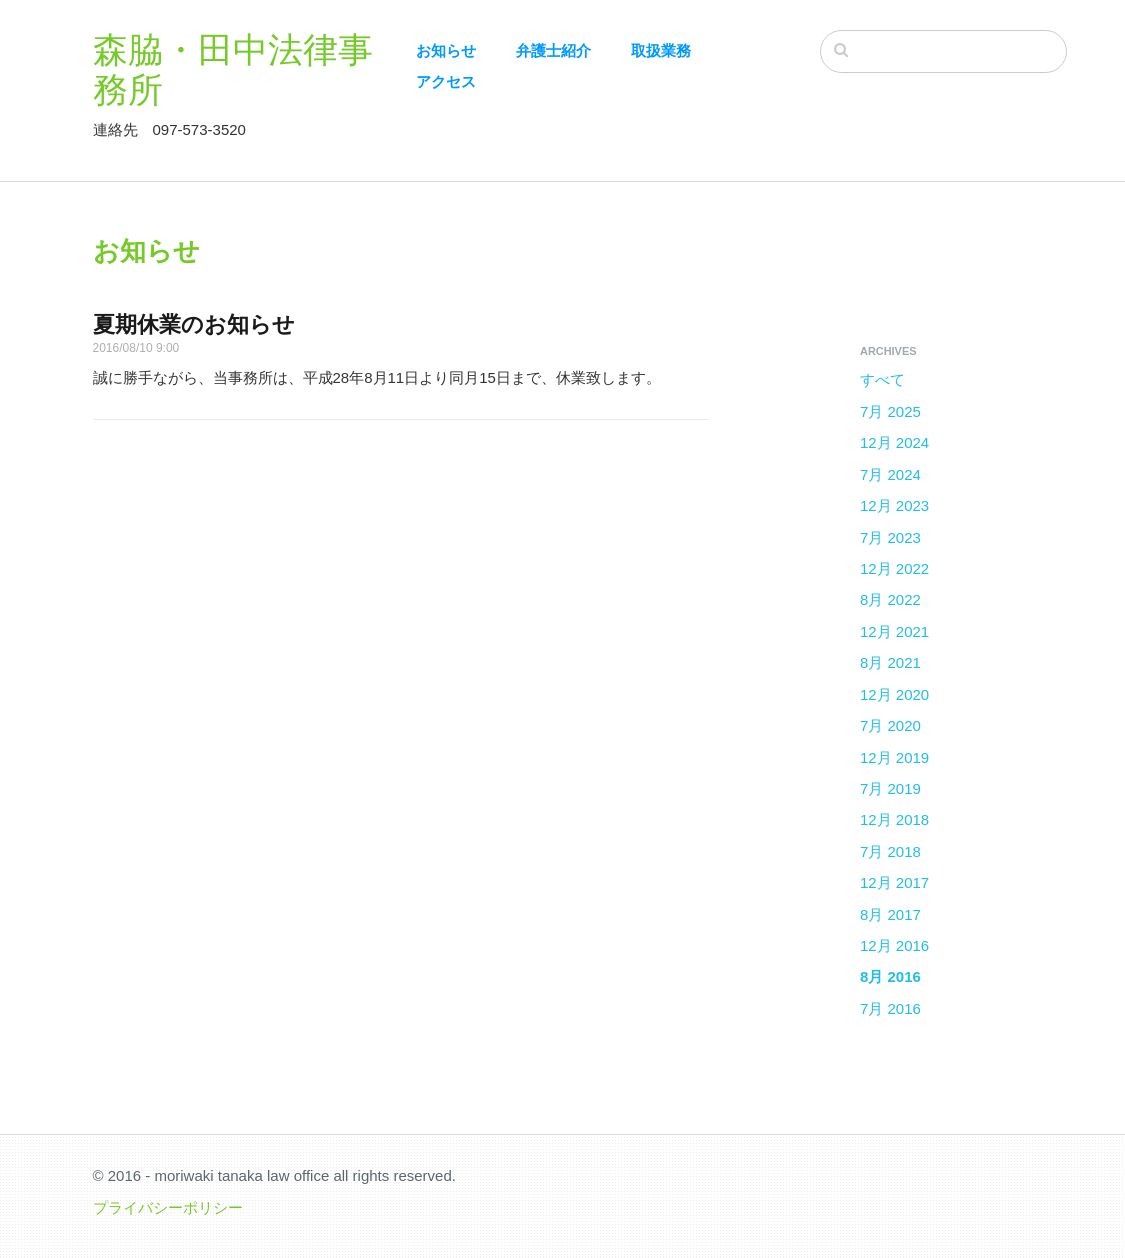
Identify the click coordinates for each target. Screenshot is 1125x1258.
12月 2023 (894, 505)
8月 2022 (890, 599)
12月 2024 (894, 442)
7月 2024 (890, 474)
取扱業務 (661, 50)
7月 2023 (890, 537)
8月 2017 (890, 914)
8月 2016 (890, 976)
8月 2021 (890, 662)
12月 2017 (894, 882)
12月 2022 (894, 568)
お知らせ (446, 50)
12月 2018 (894, 819)
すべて (882, 379)
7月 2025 (890, 411)
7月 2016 (890, 1008)
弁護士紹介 (553, 50)
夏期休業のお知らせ (194, 324)
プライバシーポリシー (168, 1207)
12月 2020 (894, 694)
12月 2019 (894, 757)
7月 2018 (890, 851)
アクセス (446, 81)
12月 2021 (894, 631)
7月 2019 (890, 788)
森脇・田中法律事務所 (233, 69)
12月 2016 (894, 945)
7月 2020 (890, 725)
